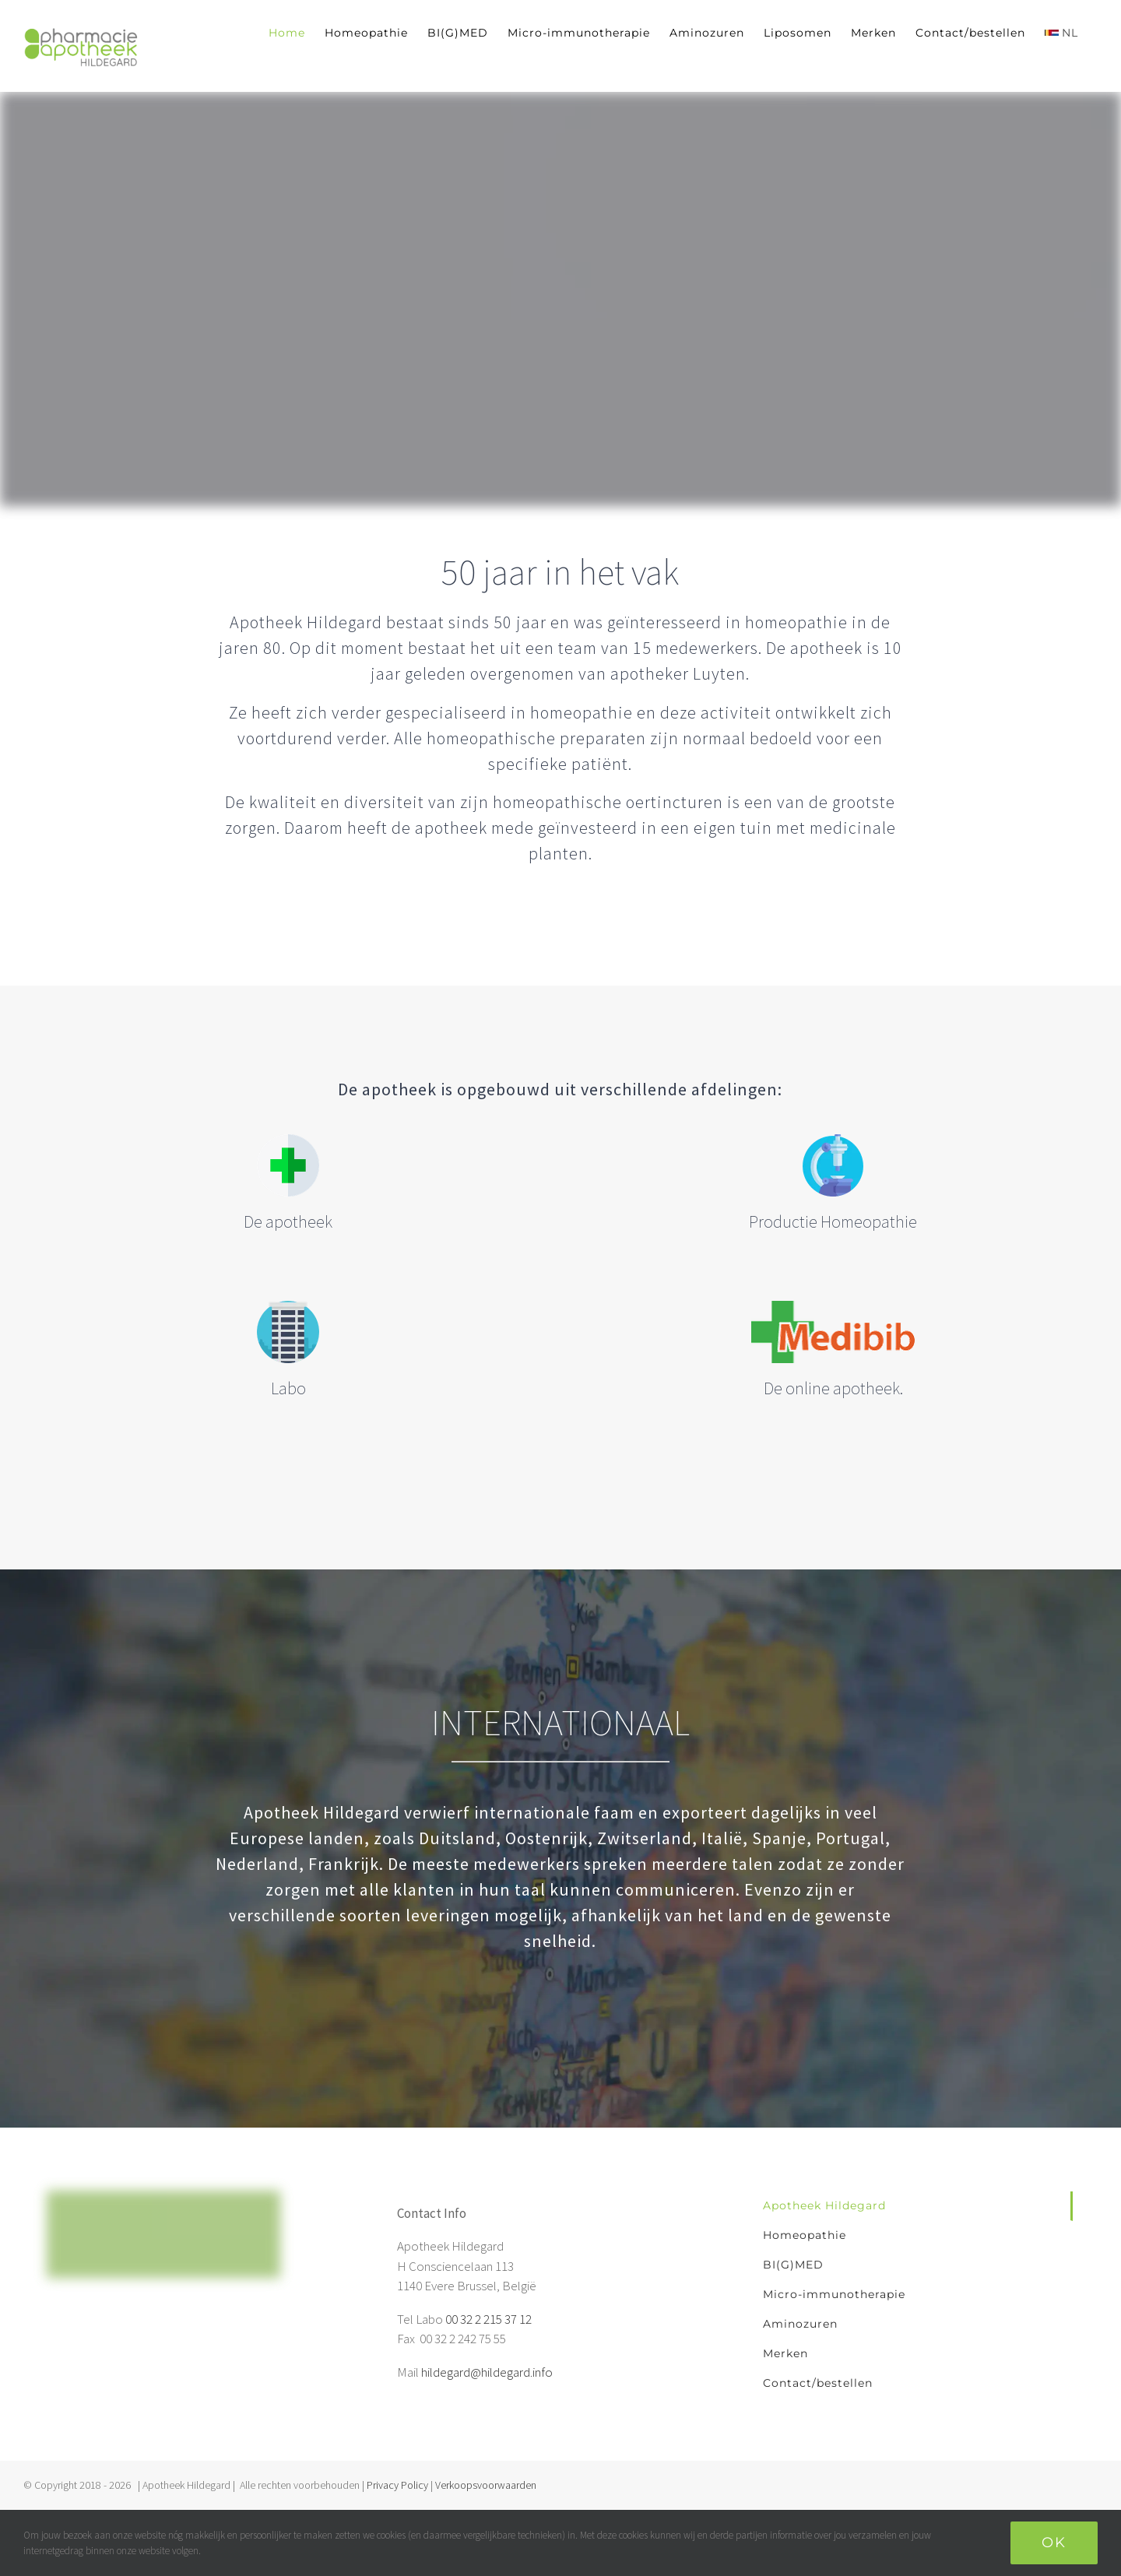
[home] (163, 2200)
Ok (1054, 2542)
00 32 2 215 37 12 (488, 2319)
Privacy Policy (397, 2485)
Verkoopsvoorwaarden (485, 2485)
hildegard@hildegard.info (487, 2372)
